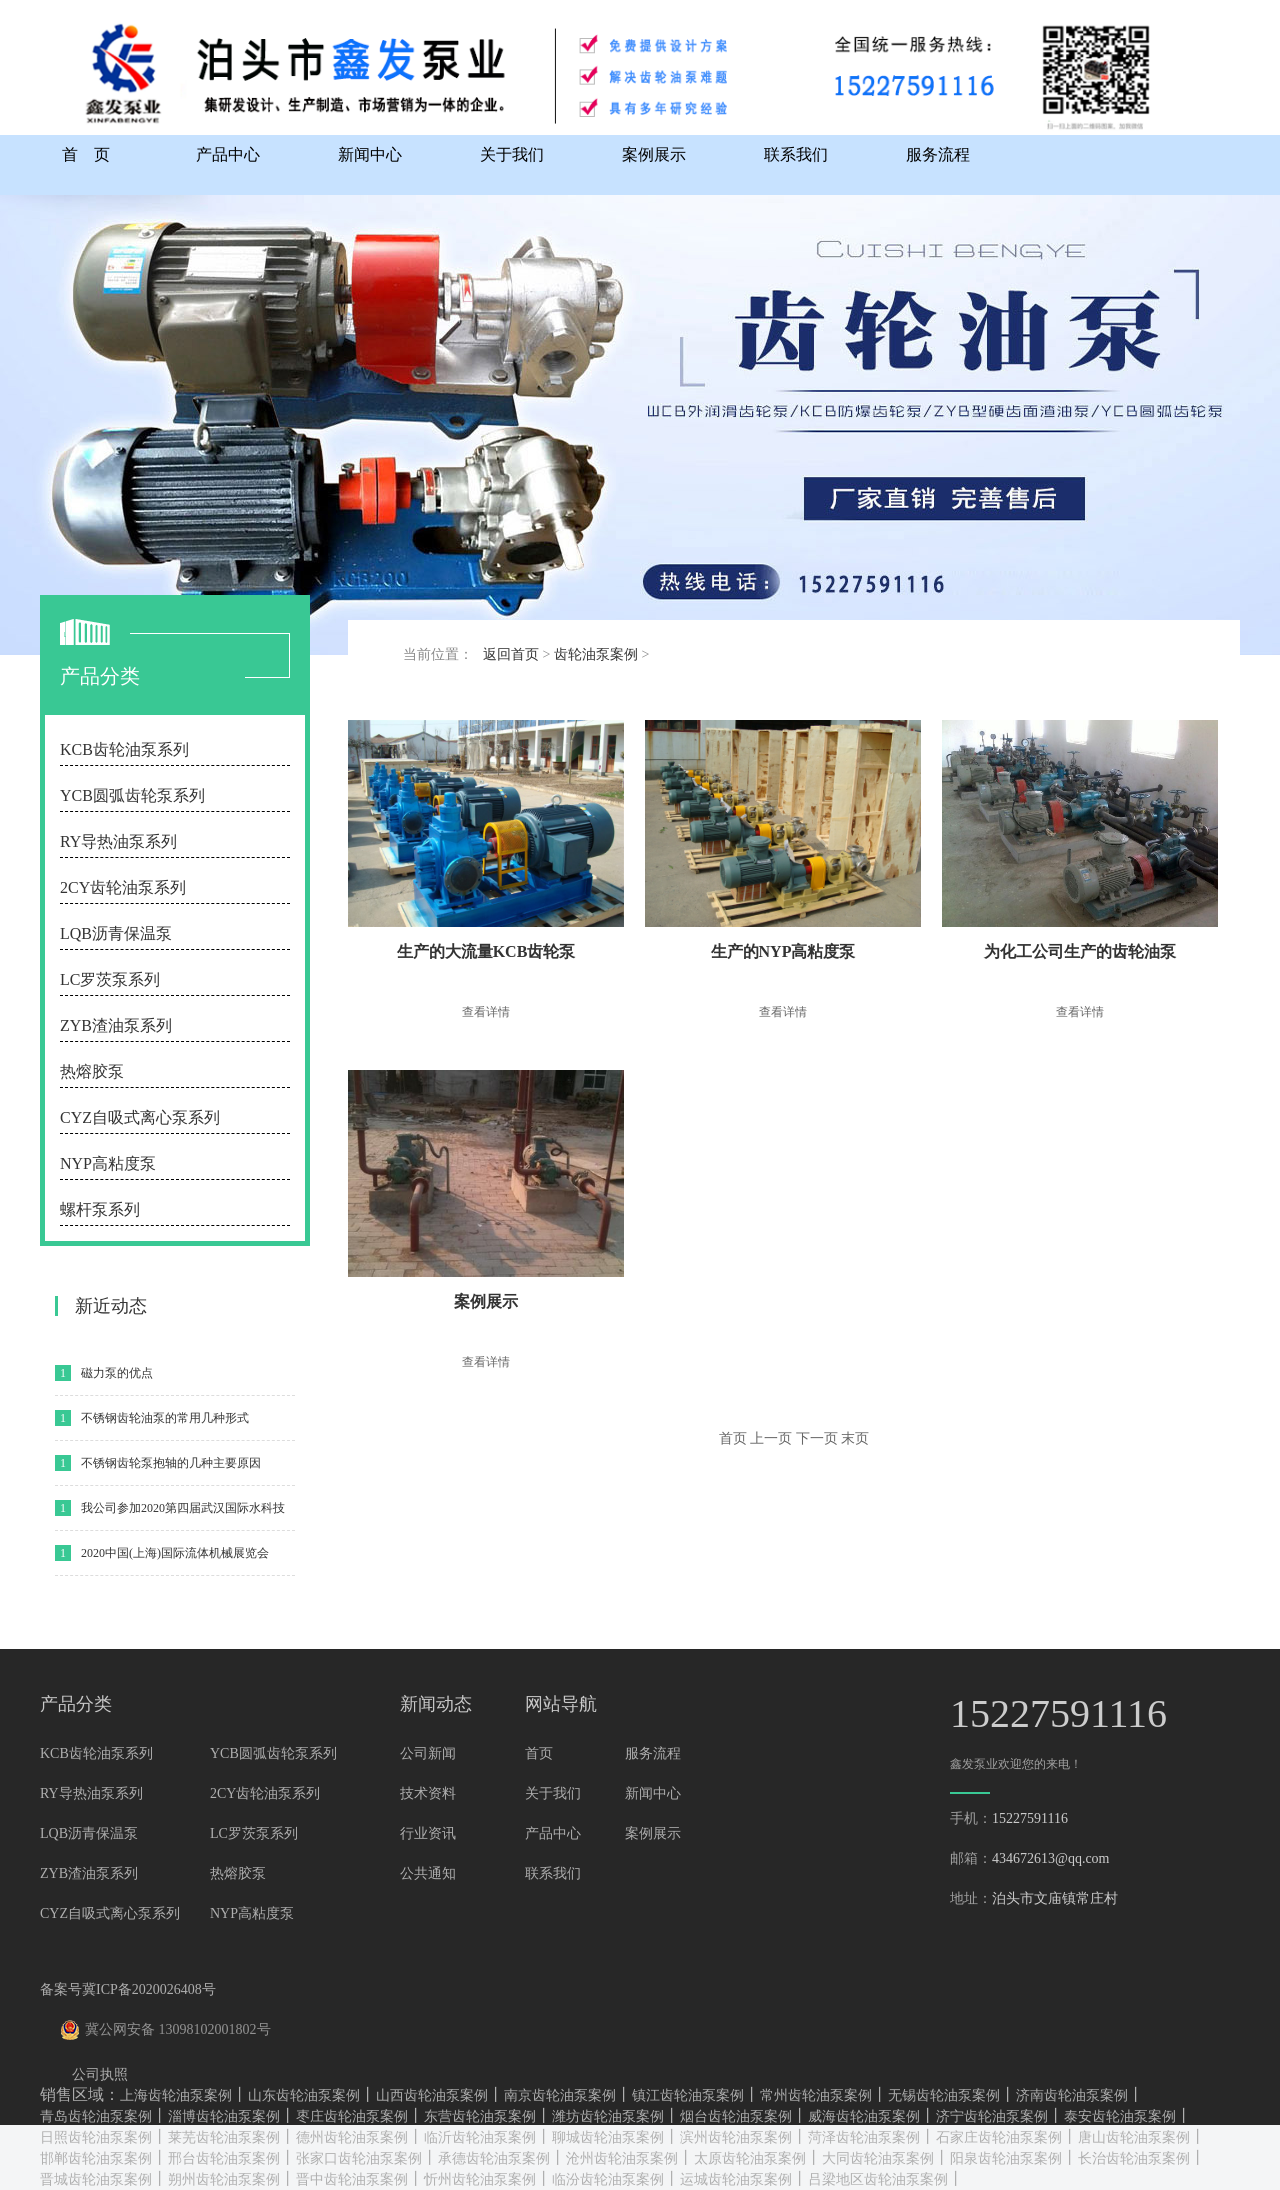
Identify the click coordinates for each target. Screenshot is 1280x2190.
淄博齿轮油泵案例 (224, 2116)
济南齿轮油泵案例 (1072, 2095)
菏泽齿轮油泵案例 (864, 2137)
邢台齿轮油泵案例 (224, 2158)
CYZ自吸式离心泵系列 (140, 1117)
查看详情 (486, 1012)
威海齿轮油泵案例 (864, 2116)
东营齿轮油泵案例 (480, 2116)
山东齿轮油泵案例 (304, 2095)
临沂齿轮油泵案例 (480, 2137)
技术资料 (428, 1793)
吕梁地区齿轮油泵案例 (878, 2179)
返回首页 (511, 654)
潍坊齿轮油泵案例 (608, 2116)
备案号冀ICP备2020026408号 (128, 1989)
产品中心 (228, 154)
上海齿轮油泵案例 (176, 2095)
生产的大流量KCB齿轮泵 (486, 951)
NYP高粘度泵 (108, 1163)
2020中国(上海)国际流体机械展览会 (175, 1553)
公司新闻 (428, 1753)
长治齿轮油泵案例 (1134, 2158)
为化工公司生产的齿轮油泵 (1080, 951)
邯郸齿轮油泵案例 (96, 2158)
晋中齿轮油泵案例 (352, 2179)
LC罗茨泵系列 (110, 979)
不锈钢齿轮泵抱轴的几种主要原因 (171, 1463)
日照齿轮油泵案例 (96, 2137)
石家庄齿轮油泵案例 (999, 2137)
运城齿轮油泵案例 (736, 2179)
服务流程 (938, 154)
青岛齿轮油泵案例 (96, 2116)
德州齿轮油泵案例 (352, 2137)
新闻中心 (370, 154)
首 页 (86, 154)
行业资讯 (428, 1833)
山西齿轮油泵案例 (432, 2095)
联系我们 (796, 154)
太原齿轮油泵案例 (750, 2158)
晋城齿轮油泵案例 (96, 2179)
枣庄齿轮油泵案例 (352, 2116)
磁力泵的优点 (117, 1373)
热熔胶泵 (92, 1071)
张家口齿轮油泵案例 (359, 2158)
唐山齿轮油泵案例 (1134, 2137)
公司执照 (100, 2074)
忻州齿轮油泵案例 (480, 2179)
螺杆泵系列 (100, 1209)
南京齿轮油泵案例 (560, 2095)
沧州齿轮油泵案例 (622, 2158)
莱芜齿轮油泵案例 (224, 2137)
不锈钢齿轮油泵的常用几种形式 (165, 1418)
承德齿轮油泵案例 (494, 2158)
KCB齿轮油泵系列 (124, 749)
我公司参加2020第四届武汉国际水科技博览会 (183, 1515)
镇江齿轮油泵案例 (688, 2095)
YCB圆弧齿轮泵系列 (132, 795)
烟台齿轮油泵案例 (736, 2116)
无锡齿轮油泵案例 (944, 2095)
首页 (539, 1753)
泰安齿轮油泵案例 (1120, 2116)
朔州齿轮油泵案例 (224, 2179)
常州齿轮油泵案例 (816, 2095)
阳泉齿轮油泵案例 (1006, 2158)
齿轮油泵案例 (596, 654)
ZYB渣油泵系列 (116, 1025)
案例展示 (654, 154)
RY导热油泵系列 (118, 841)
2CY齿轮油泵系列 (123, 887)
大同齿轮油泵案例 (878, 2158)
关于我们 (512, 154)
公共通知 (428, 1873)
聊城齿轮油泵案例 (608, 2137)
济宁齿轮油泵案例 (992, 2116)
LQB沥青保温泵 (116, 933)
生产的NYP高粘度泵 (783, 951)
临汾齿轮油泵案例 (608, 2179)
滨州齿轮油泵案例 (736, 2137)
